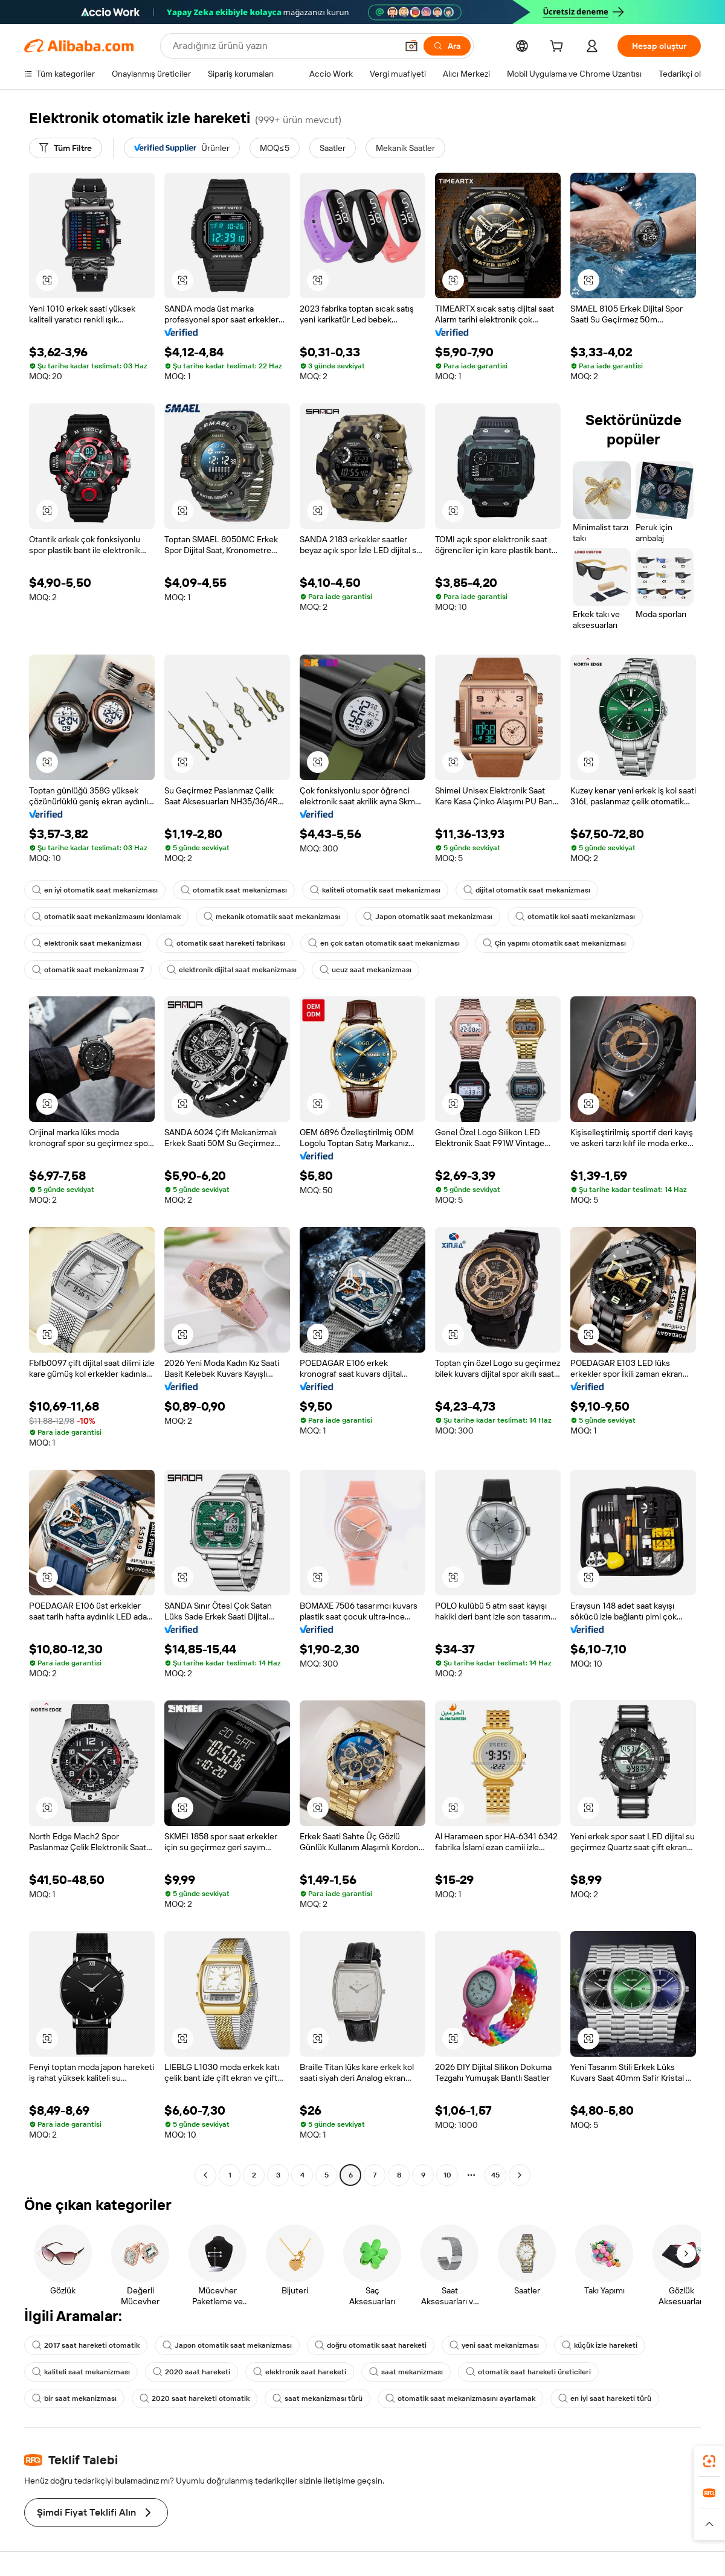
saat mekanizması (406, 2372)
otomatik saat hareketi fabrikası (224, 943)
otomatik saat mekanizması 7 (88, 970)
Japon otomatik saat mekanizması (427, 916)
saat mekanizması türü (317, 2398)
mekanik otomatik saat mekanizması (272, 916)
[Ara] (447, 46)
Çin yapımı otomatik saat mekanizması (554, 943)
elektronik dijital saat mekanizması (232, 970)
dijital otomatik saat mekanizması (526, 890)
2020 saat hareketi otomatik (195, 2398)
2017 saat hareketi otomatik (86, 2345)
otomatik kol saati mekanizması (575, 916)
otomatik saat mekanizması (234, 890)
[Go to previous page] (205, 2175)
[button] (411, 46)
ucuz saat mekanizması (365, 970)
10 (447, 2175)
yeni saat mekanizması (494, 2345)
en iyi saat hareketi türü (604, 2398)
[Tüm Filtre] (65, 148)
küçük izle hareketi (599, 2345)
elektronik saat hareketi (299, 2372)
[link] (709, 2461)
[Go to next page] (519, 2175)
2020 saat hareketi (191, 2372)
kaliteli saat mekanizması (81, 2372)
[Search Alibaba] (284, 46)
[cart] (559, 48)
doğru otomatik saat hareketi (371, 2345)
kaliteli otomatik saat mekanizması (375, 890)
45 (495, 2175)
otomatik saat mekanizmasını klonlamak (106, 916)
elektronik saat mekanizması (86, 943)
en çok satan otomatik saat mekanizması (384, 943)
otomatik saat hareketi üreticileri (528, 2372)
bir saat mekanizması (74, 2398)
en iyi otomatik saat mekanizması (95, 890)
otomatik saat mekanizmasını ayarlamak (460, 2398)
